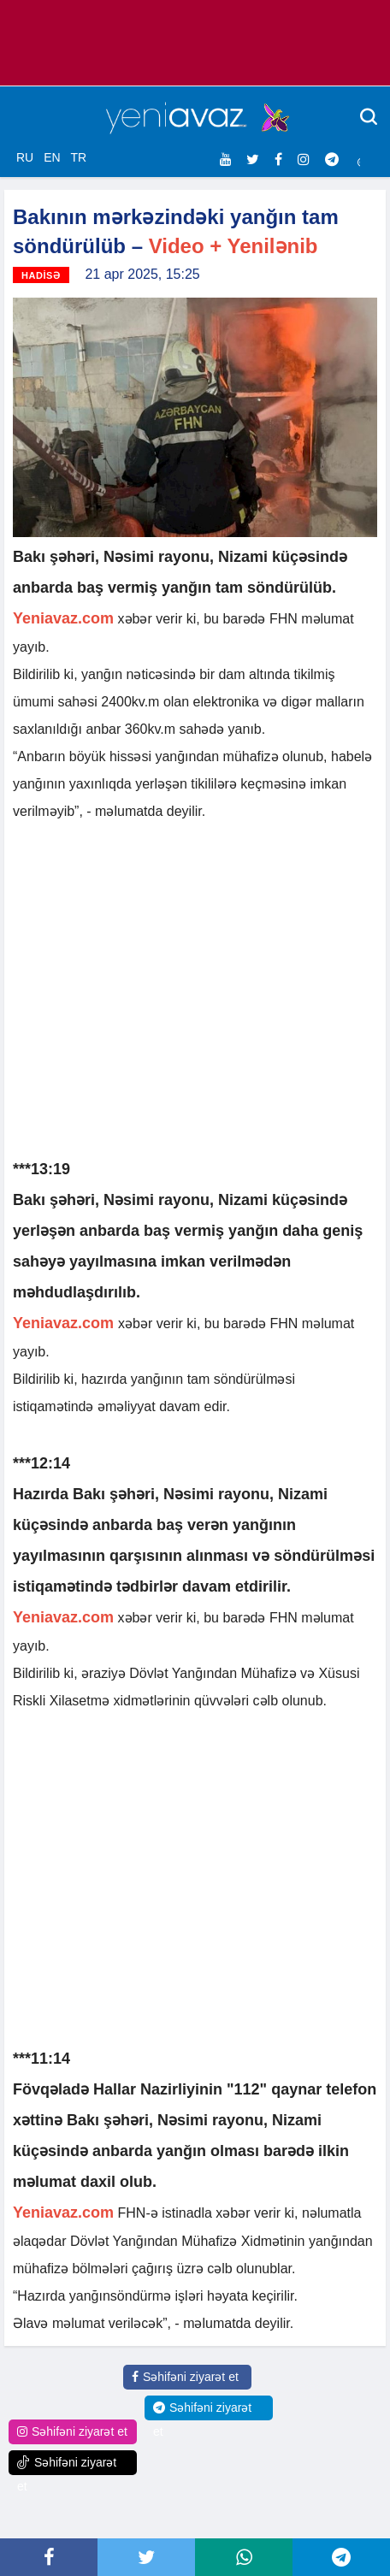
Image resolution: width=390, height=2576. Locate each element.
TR (78, 157)
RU (24, 157)
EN (52, 157)
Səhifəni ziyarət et (185, 2377)
